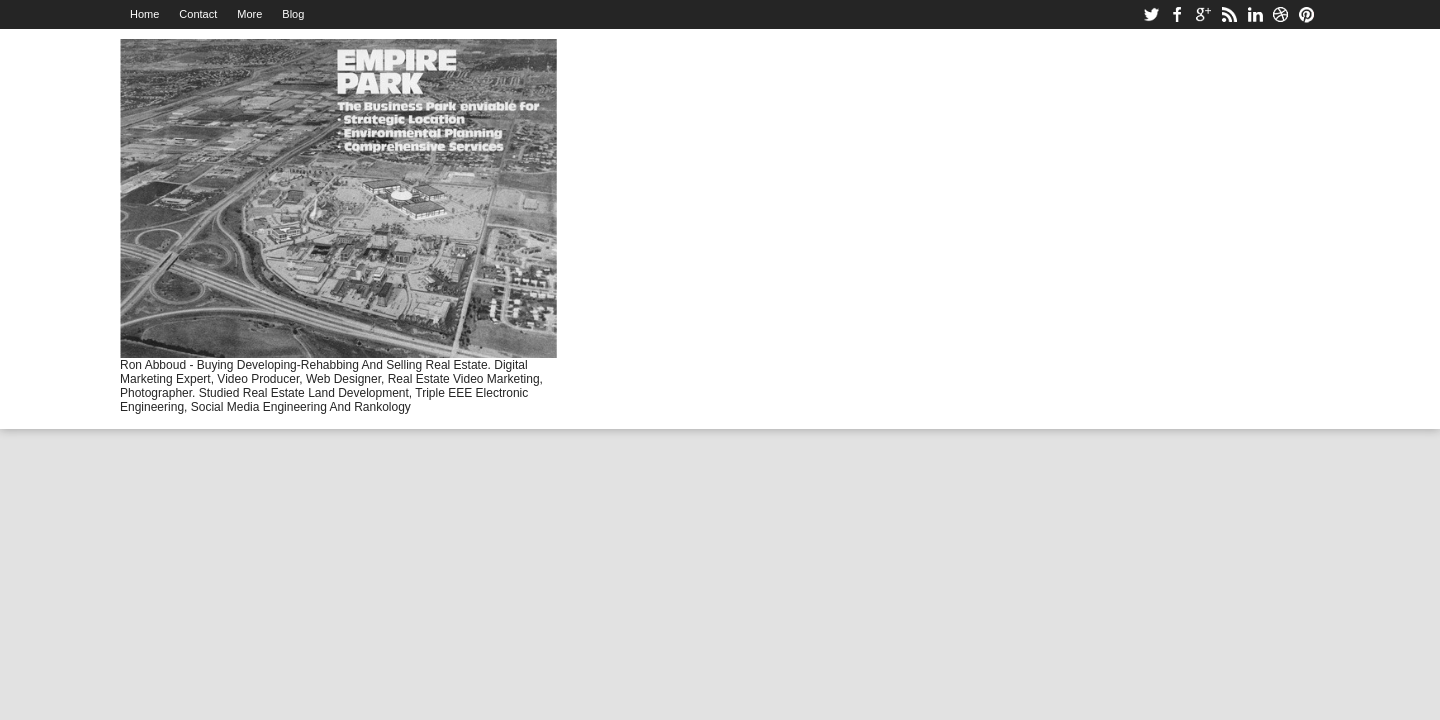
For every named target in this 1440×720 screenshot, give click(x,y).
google (1203, 14)
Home (144, 14)
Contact (198, 14)
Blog (293, 14)
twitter (1151, 14)
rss (1229, 14)
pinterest (1307, 14)
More (249, 14)
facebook (1177, 14)
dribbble (1281, 14)
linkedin (1255, 14)
